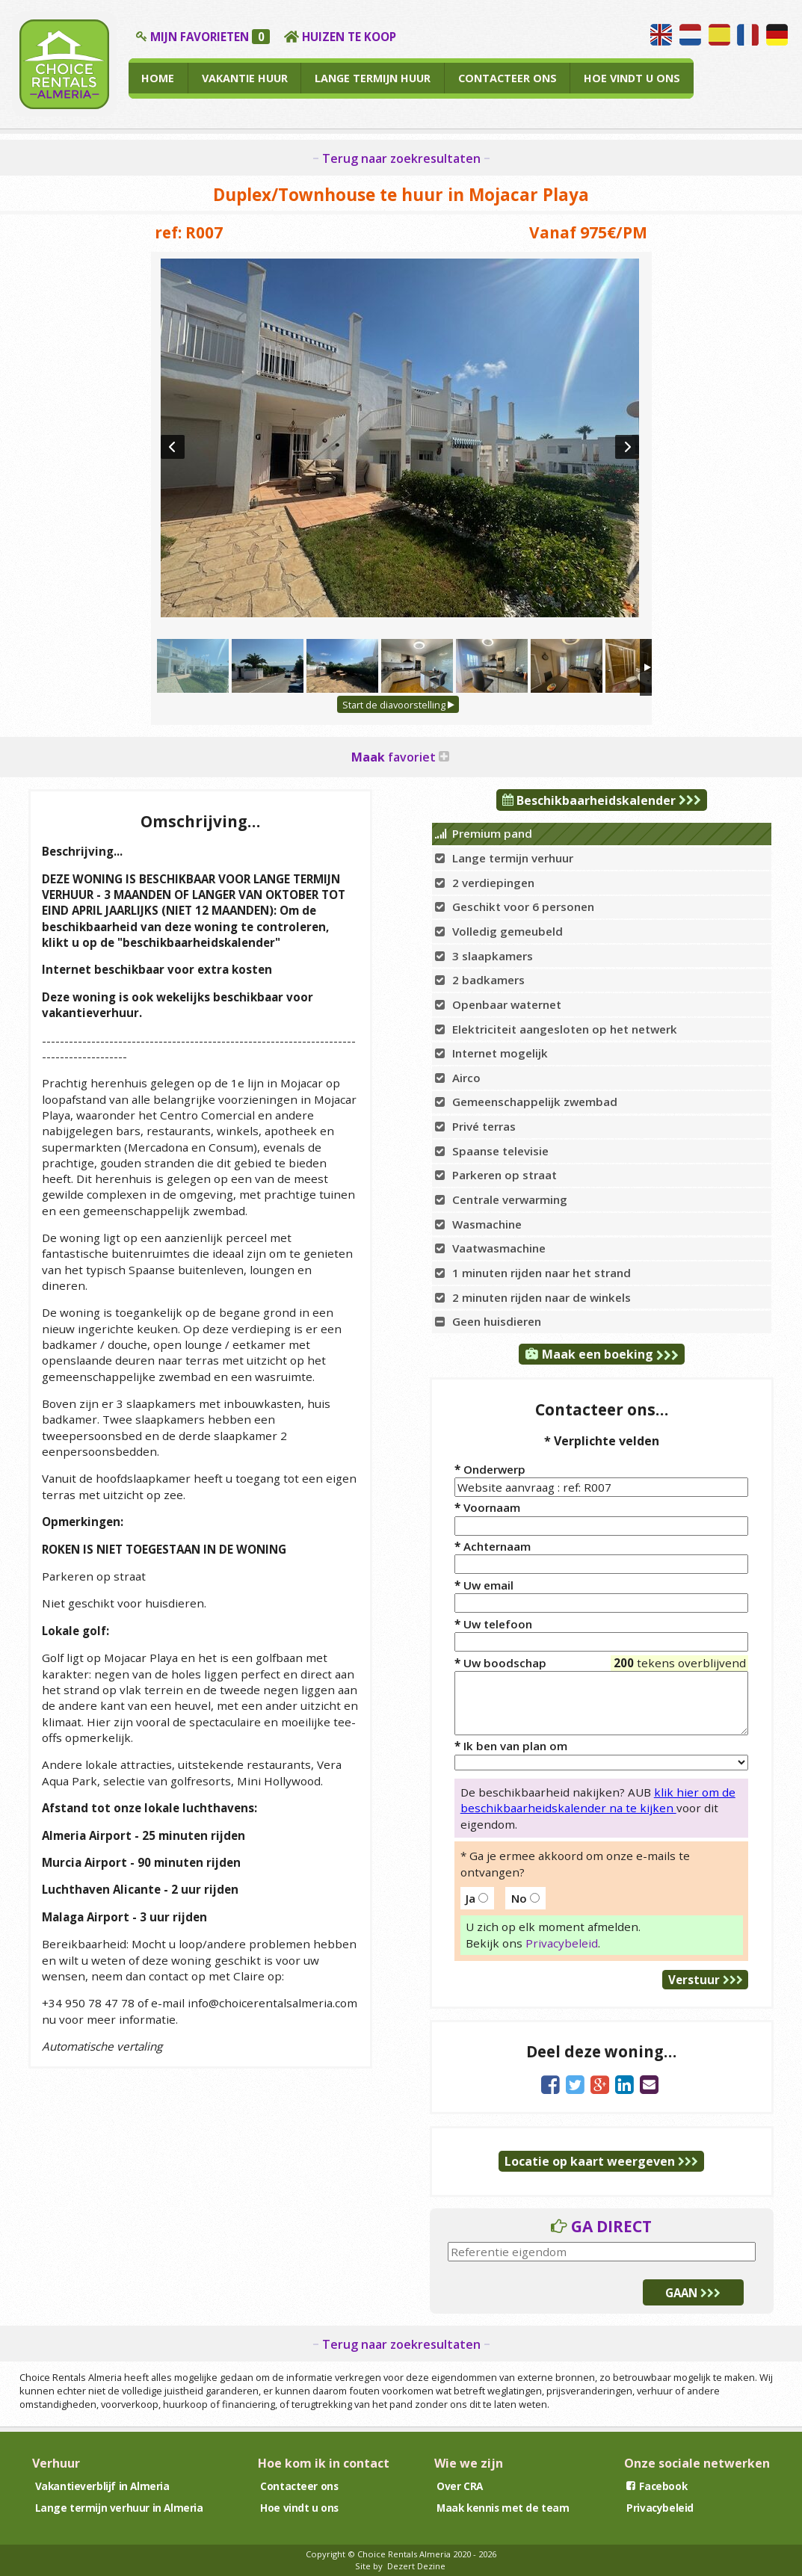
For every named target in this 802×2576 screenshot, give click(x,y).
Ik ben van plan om (510, 1745)
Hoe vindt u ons (299, 2508)
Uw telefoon (493, 1623)
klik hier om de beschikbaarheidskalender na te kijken (597, 1800)
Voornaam (487, 1507)
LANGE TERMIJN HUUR (373, 78)
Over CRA (460, 2486)
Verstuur (705, 1979)
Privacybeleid (561, 1943)
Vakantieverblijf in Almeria (102, 2486)
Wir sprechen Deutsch (777, 35)
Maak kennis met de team (503, 2508)
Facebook (656, 2486)
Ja (477, 1898)
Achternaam (492, 1546)
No (525, 1898)
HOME (157, 78)
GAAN (693, 2292)
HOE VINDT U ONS (632, 78)
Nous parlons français (748, 35)
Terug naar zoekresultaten (401, 158)
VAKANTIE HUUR (245, 78)
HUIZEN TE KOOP (349, 36)
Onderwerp (489, 1469)
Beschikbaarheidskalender (601, 800)
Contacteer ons (299, 2486)
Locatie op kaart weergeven (601, 2161)
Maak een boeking (602, 1354)
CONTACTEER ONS (507, 78)
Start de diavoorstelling (398, 704)
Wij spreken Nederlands (690, 35)
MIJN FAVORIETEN (210, 36)
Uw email (483, 1585)
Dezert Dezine (416, 2566)
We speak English (661, 35)
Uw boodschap (601, 1670)
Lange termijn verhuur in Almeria (119, 2508)
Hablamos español (719, 35)
